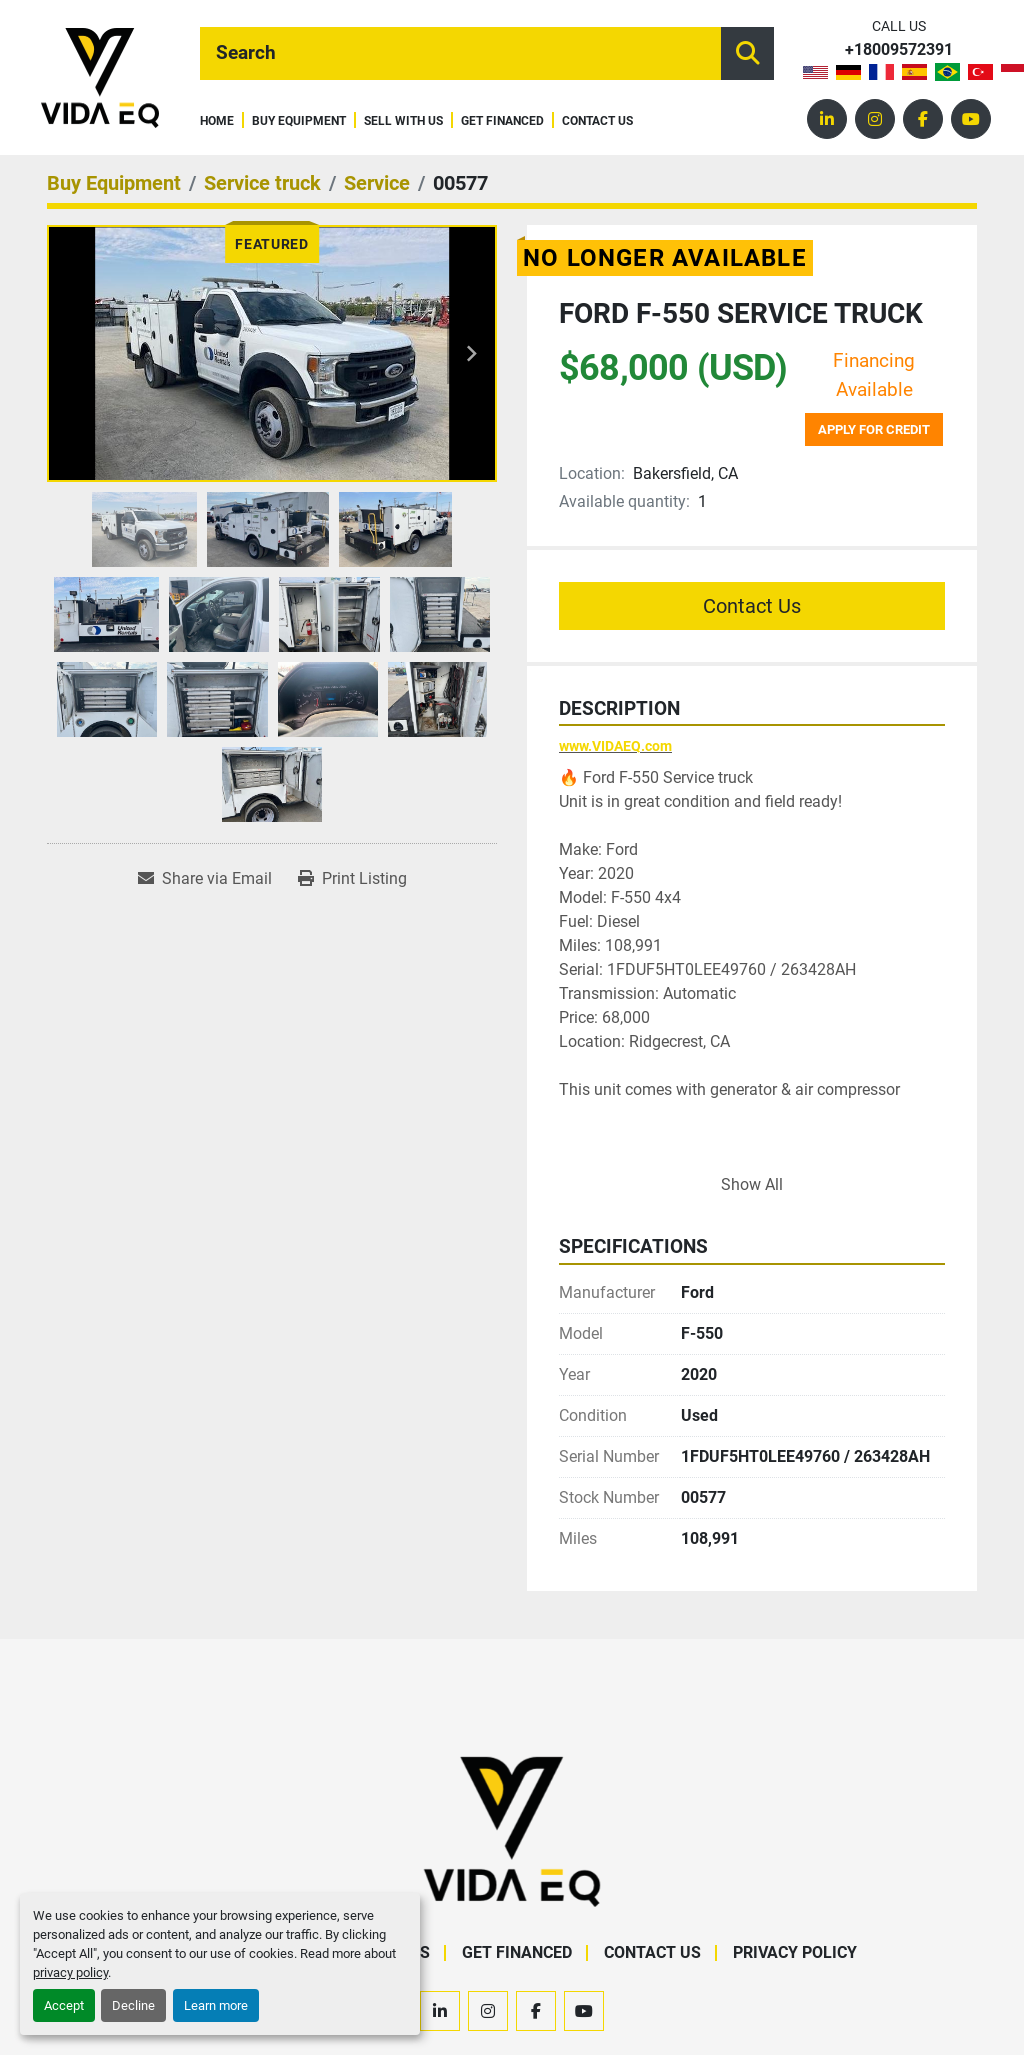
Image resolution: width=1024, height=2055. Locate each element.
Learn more (216, 2005)
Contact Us (597, 121)
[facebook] (923, 119)
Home (217, 121)
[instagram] (875, 119)
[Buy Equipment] (114, 183)
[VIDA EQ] (512, 1830)
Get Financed (502, 121)
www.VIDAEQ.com (615, 746)
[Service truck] (262, 183)
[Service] (377, 183)
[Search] (460, 53)
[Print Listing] (352, 879)
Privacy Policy (795, 1952)
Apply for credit (874, 429)
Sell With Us (403, 121)
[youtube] (971, 119)
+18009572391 (899, 50)
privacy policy (70, 1972)
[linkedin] (827, 119)
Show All (752, 1184)
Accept (64, 2005)
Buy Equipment (299, 121)
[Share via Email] (205, 879)
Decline (133, 2005)
